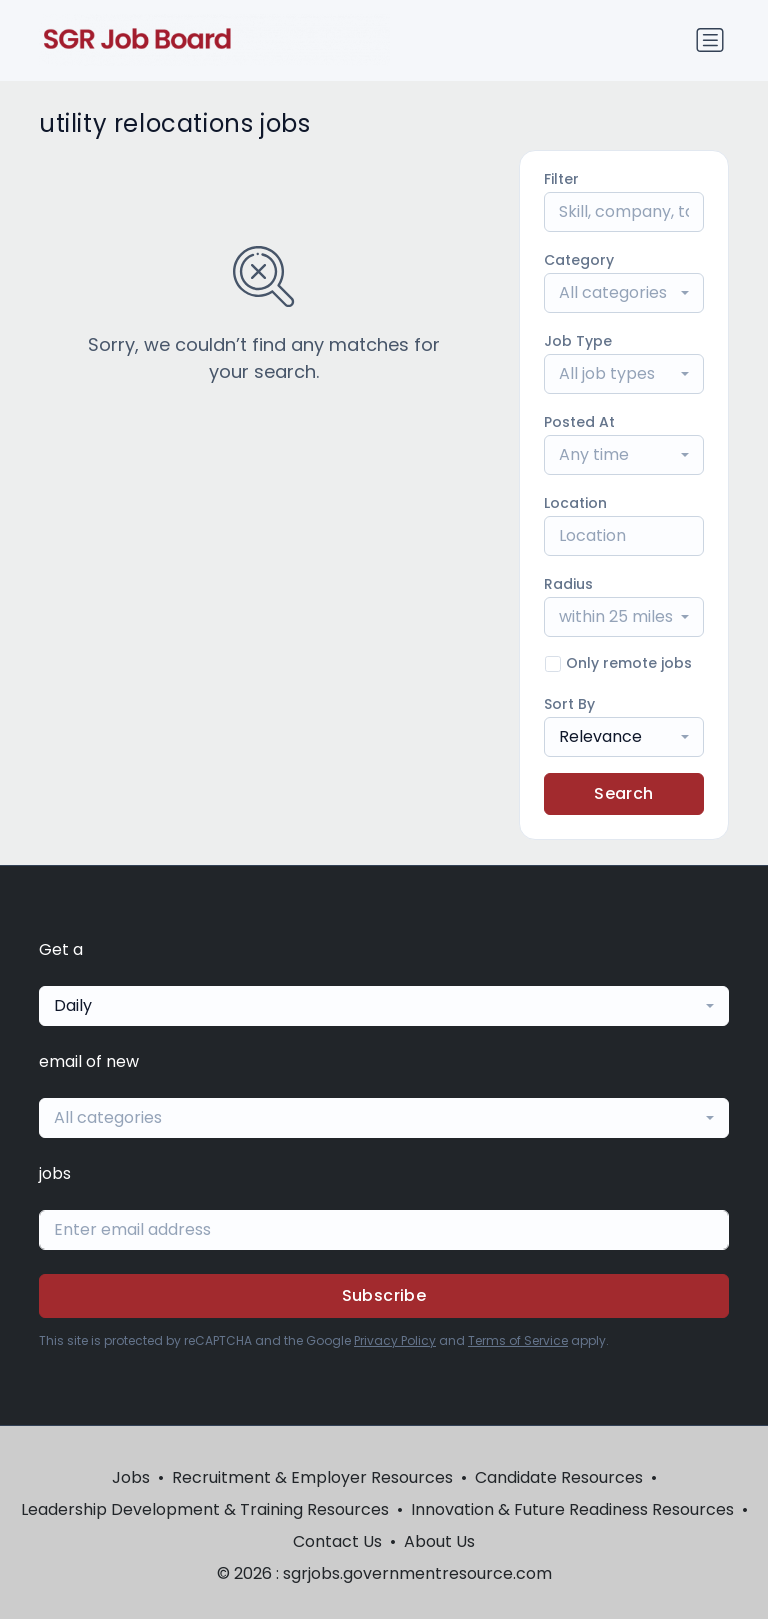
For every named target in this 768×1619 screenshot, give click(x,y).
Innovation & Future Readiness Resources (572, 1509)
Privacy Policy (395, 1340)
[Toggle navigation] (710, 40)
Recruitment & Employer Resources (312, 1477)
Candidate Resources (559, 1477)
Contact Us (337, 1541)
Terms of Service (518, 1340)
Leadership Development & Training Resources (205, 1509)
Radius (568, 584)
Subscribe (384, 1295)
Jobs (131, 1477)
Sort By (569, 704)
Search (623, 793)
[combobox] (624, 293)
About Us (439, 1541)
